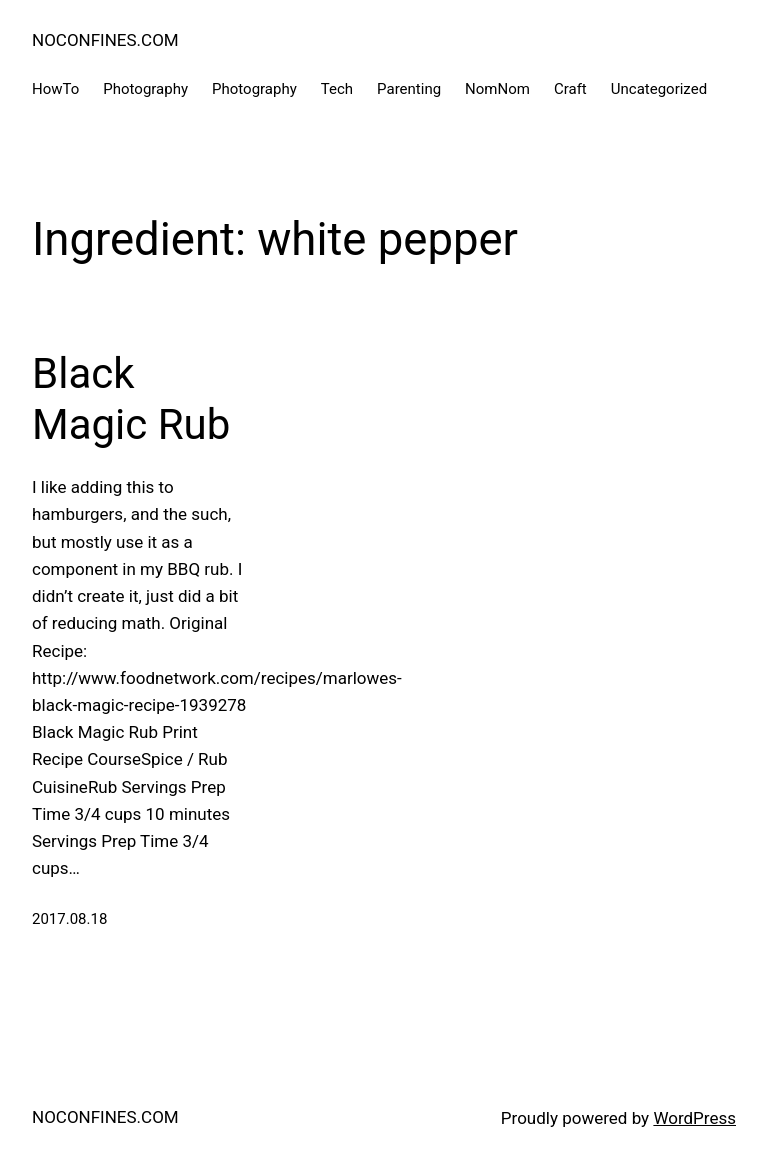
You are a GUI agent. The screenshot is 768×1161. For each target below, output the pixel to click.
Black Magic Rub (131, 398)
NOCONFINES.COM (105, 40)
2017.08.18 (69, 919)
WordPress (694, 1118)
